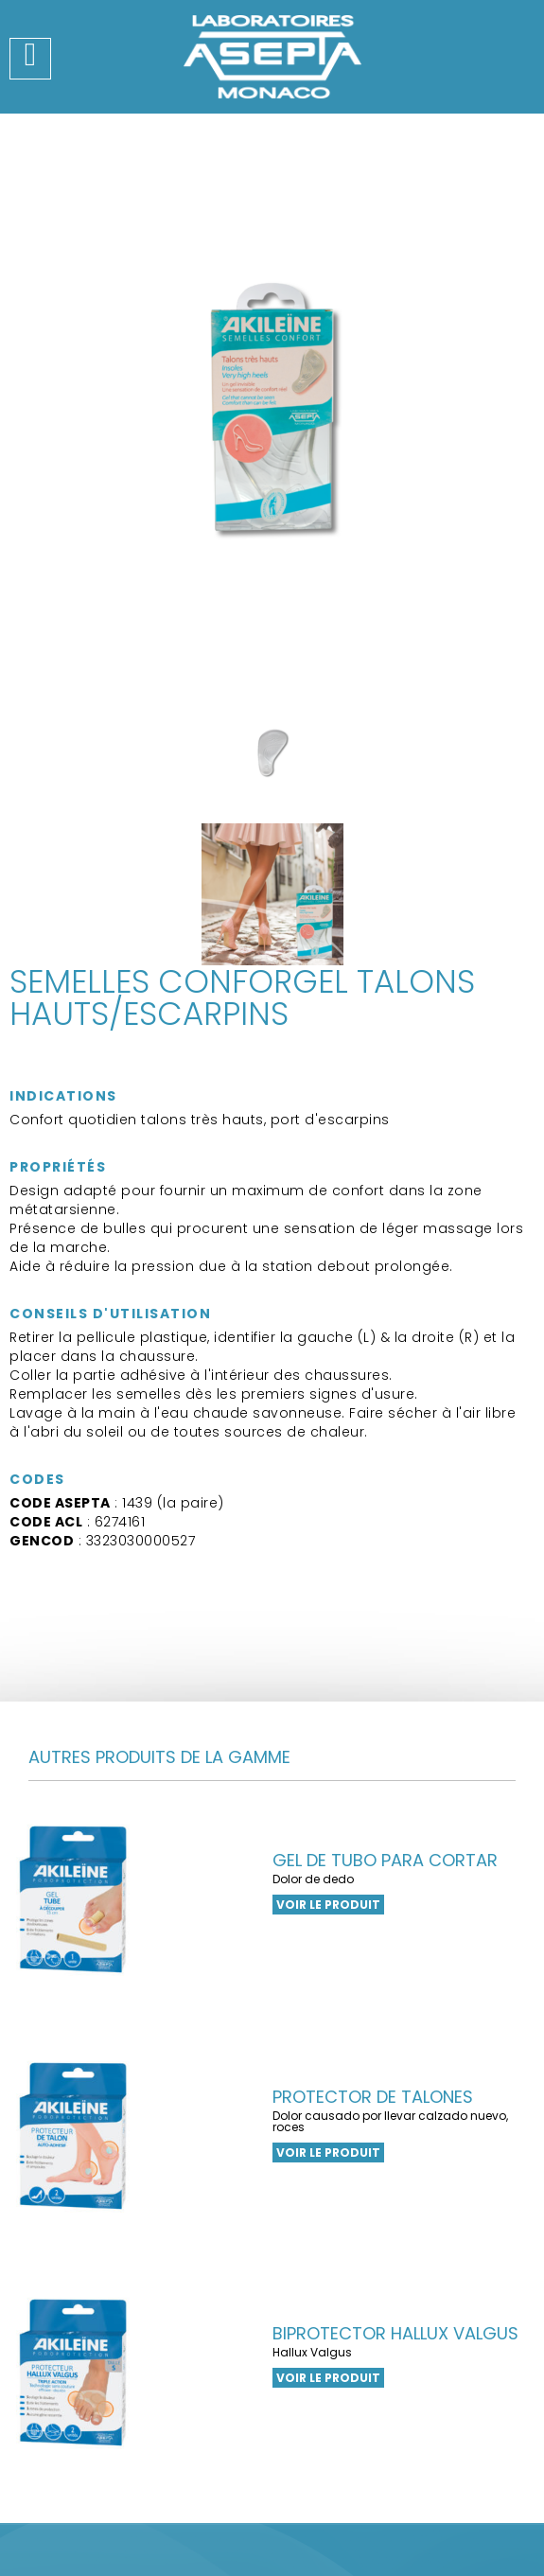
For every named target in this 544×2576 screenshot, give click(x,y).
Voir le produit (328, 1905)
